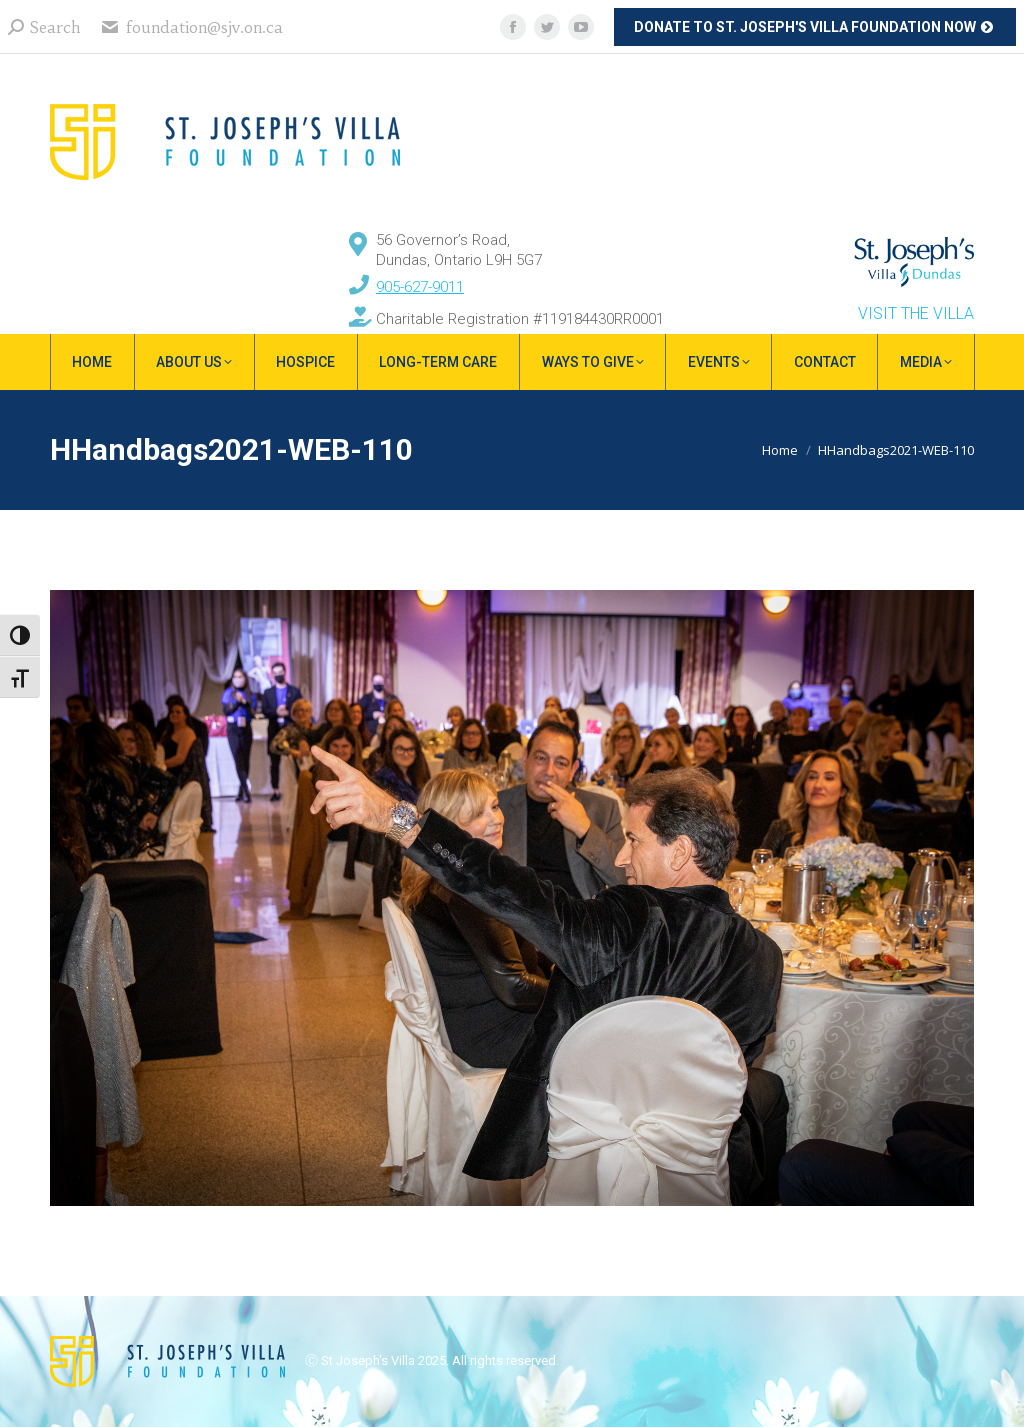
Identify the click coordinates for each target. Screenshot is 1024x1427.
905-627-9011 (420, 287)
